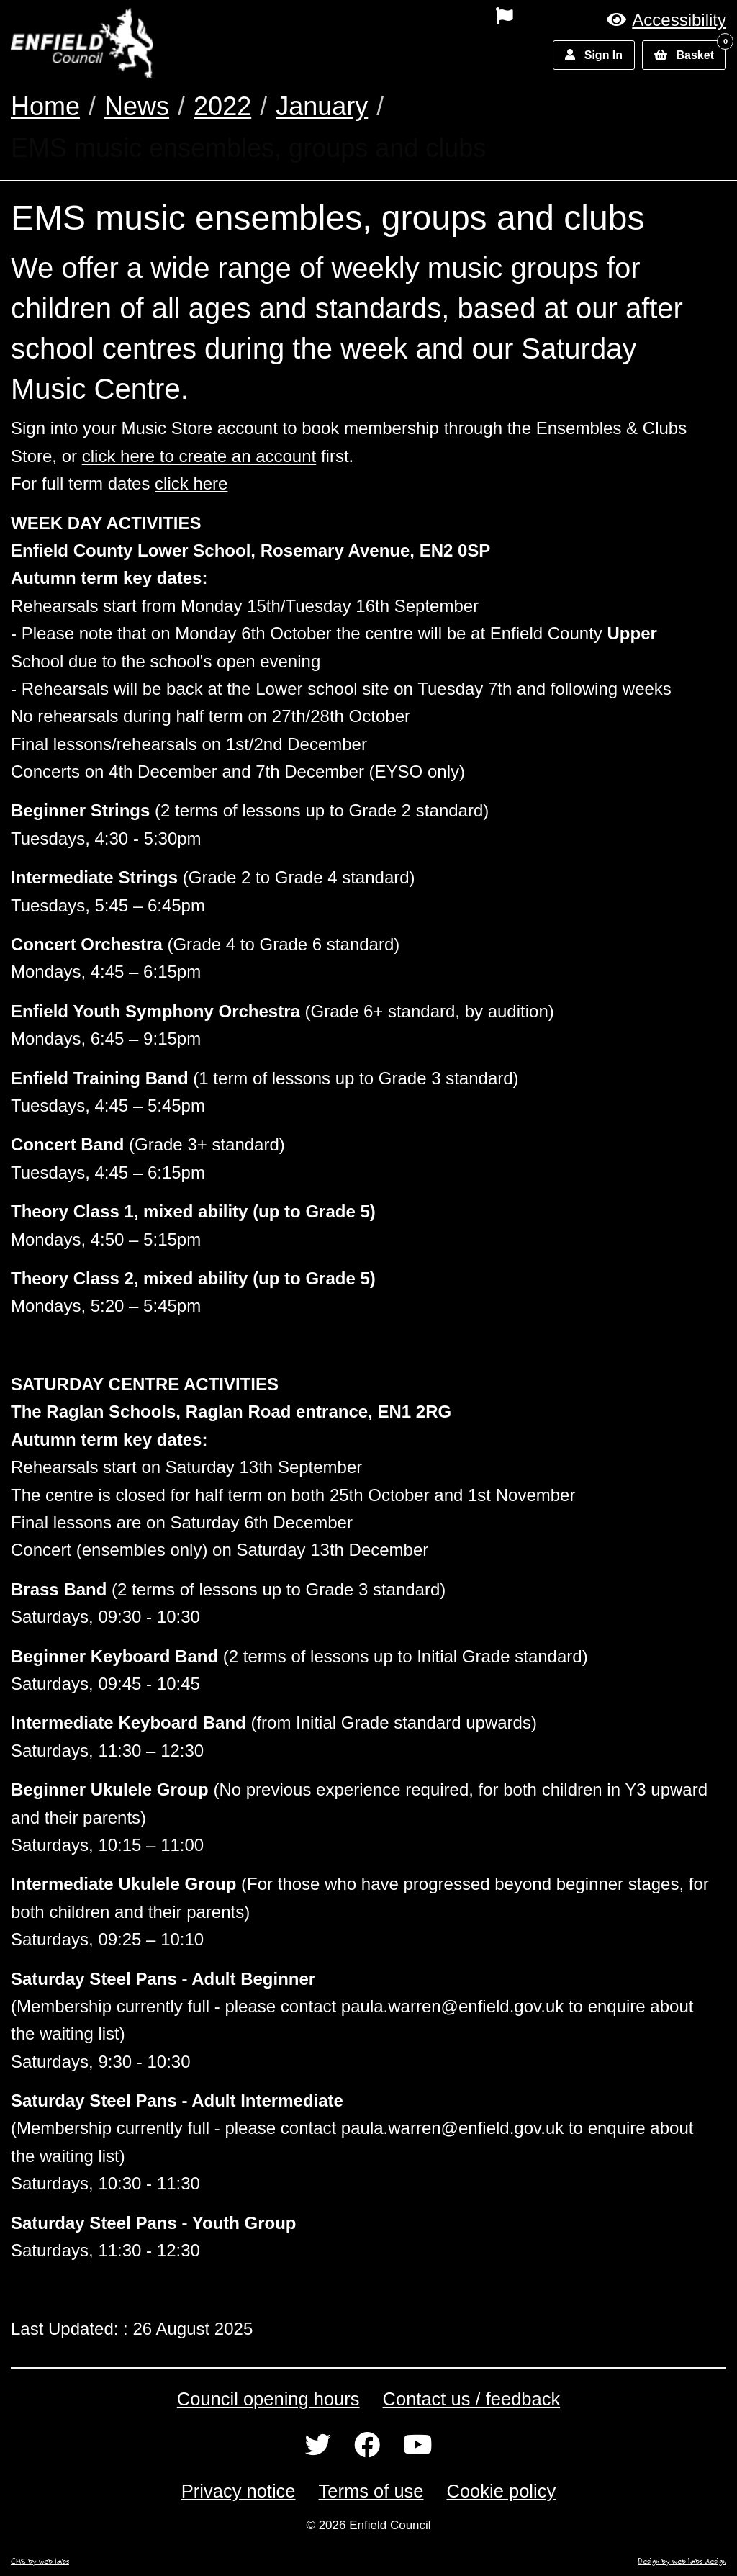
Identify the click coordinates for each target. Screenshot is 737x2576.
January (322, 106)
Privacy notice (238, 2491)
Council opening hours (268, 2399)
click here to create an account (199, 456)
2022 (222, 106)
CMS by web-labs (40, 2560)
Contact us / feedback (472, 2399)
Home (45, 106)
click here (191, 483)
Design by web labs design (682, 2560)
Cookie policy (501, 2491)
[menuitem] (426, 15)
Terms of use (371, 2491)
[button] (666, 20)
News (136, 106)
